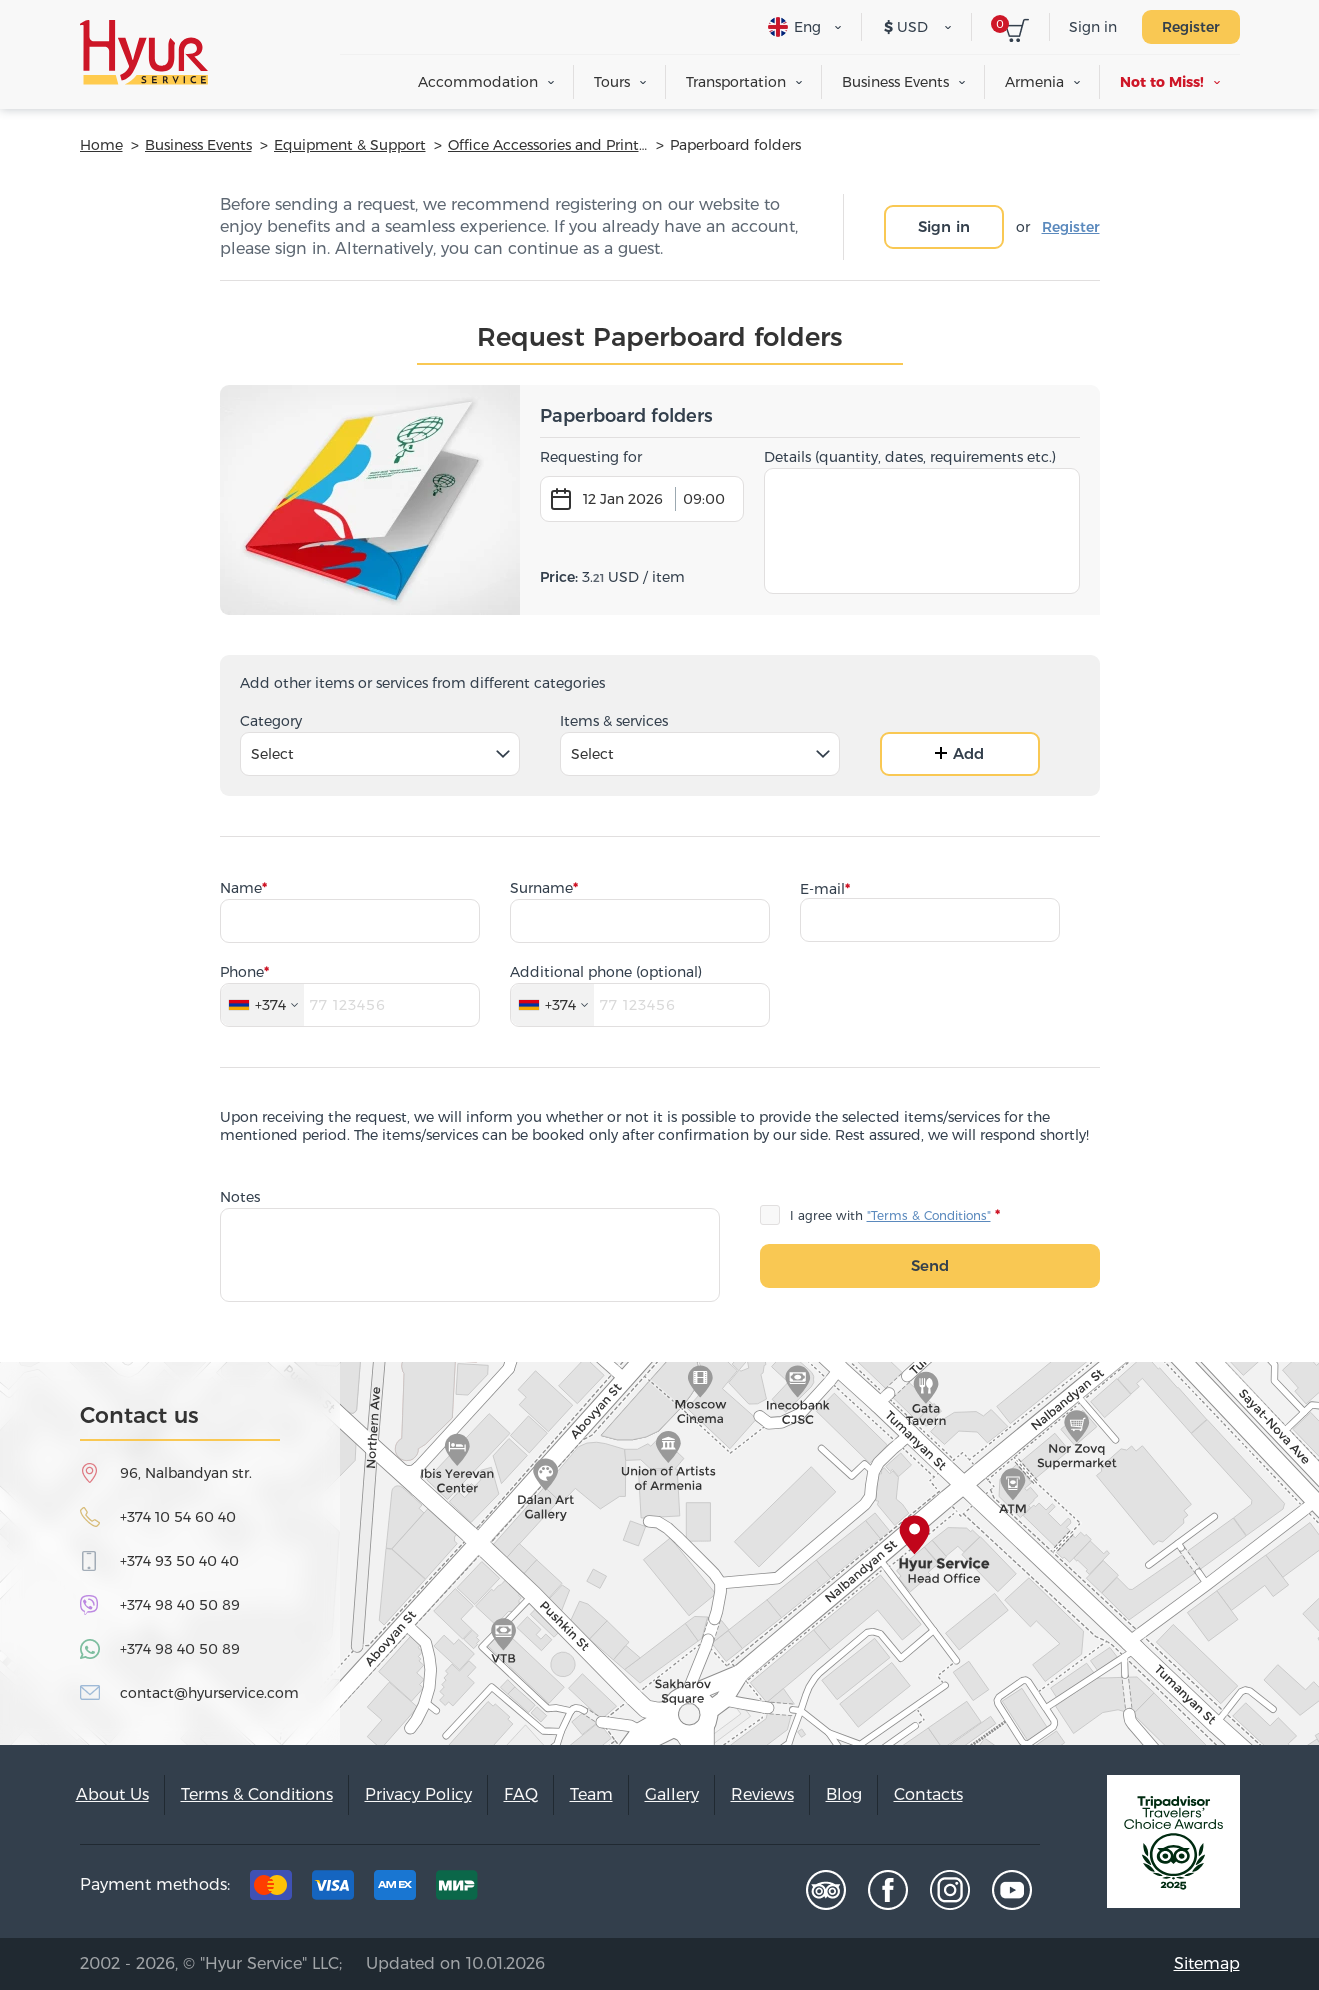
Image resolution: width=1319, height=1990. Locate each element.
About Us (112, 1794)
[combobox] (380, 754)
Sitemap (1207, 1963)
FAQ (521, 1794)
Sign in (1093, 27)
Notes (240, 1197)
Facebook (888, 1890)
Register (1191, 27)
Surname (541, 888)
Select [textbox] (272, 754)
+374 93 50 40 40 (179, 1561)
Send (930, 1265)
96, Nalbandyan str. (186, 1473)
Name (241, 888)
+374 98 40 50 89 (180, 1605)
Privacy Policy (418, 1794)
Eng (794, 27)
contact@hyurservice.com (209, 1693)
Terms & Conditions (257, 1794)
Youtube (1012, 1890)
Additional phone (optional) (606, 972)
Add (959, 753)
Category (271, 721)
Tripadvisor (826, 1890)
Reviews (762, 1794)
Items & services (614, 721)
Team (591, 1794)
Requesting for (591, 457)
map (659, 1553)
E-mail (822, 889)
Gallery (672, 1794)
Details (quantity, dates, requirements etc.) (910, 457)
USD (906, 27)
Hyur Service (144, 52)
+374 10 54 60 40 (178, 1517)
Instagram (950, 1890)
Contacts (928, 1794)
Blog (844, 1794)
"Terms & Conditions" (929, 1215)
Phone (242, 972)
